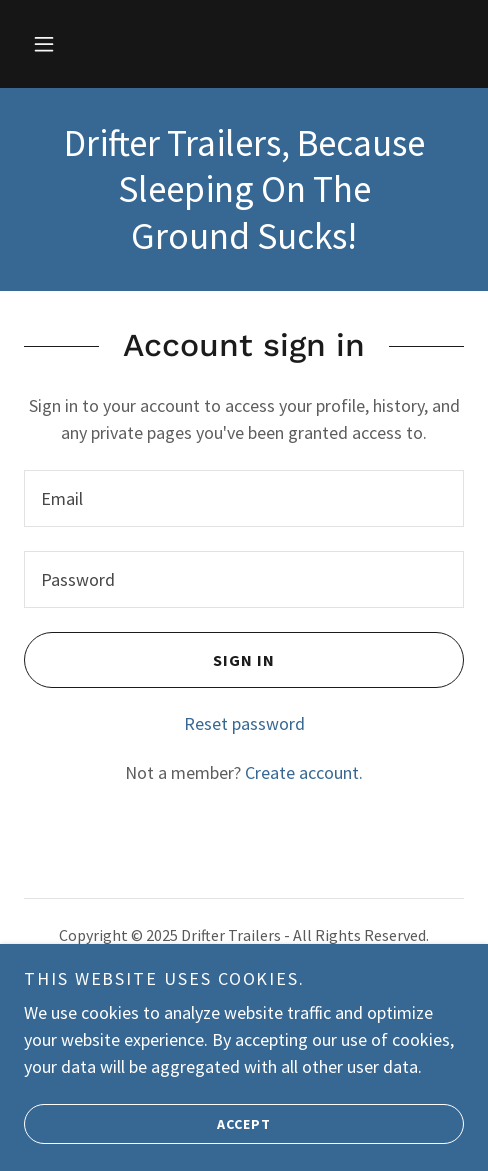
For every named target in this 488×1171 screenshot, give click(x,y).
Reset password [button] (244, 723)
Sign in (149, 660)
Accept (147, 1137)
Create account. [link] (304, 772)
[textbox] (244, 498)
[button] (44, 44)
